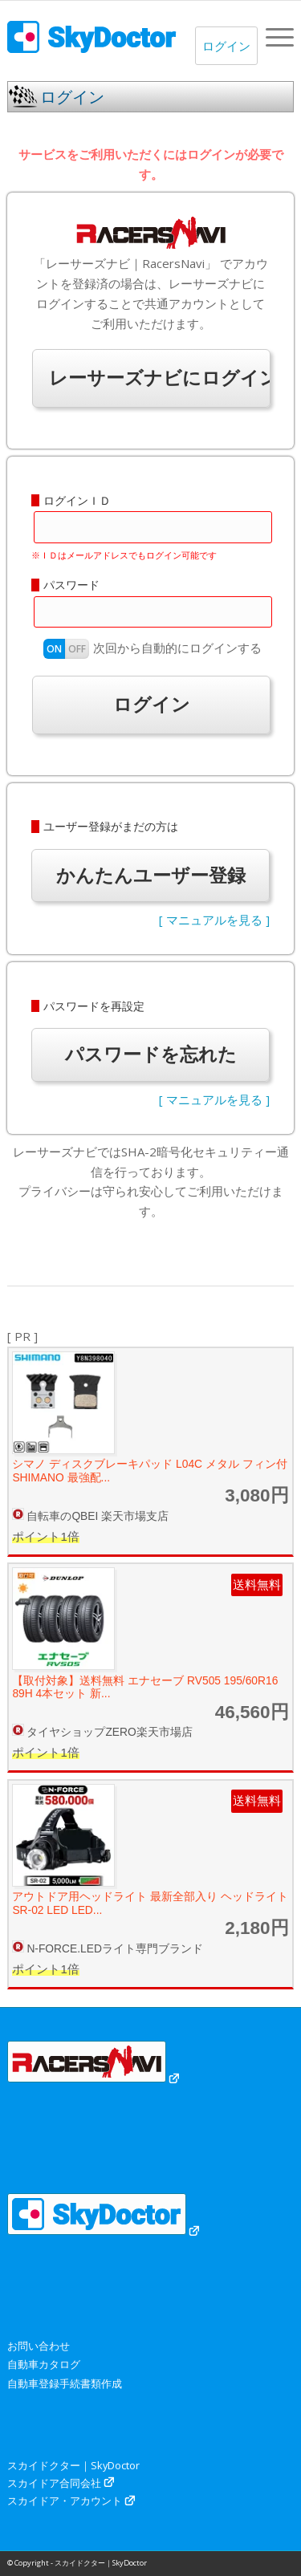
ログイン (226, 46)
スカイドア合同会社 (54, 2483)
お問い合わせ (38, 2345)
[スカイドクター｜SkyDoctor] (121, 37)
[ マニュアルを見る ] (214, 920)
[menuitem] (272, 37)
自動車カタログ (43, 2364)
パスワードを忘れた (151, 1054)
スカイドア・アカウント (64, 2500)
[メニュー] (272, 37)
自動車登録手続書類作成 (64, 2383)
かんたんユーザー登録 (151, 875)
